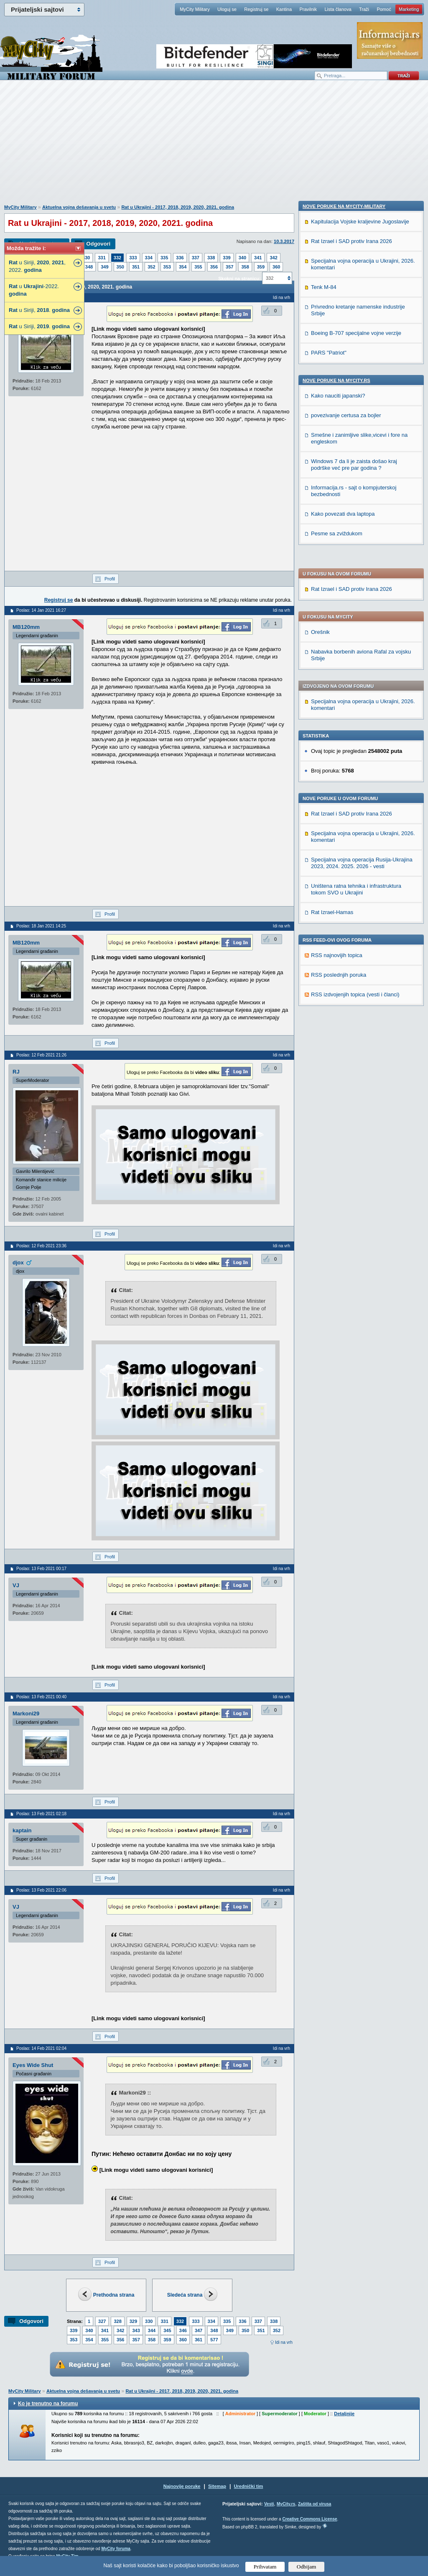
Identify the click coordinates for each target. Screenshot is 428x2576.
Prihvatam (265, 2566)
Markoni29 (26, 1713)
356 (214, 266)
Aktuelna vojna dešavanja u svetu (79, 207)
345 (167, 2330)
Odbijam (306, 2566)
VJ (16, 1585)
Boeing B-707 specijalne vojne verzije (356, 909)
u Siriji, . (39, 310)
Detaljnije (344, 2413)
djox (18, 1262)
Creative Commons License (309, 2519)
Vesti (269, 2504)
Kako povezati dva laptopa (343, 1090)
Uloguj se (227, 9)
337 (195, 257)
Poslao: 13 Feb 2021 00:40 (41, 1697)
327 (102, 2321)
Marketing (409, 9)
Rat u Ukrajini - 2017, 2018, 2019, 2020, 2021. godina (177, 207)
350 (120, 266)
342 (273, 257)
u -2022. (34, 290)
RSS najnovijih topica (336, 715)
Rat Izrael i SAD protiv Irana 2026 (351, 349)
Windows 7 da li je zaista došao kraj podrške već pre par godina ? (354, 1040)
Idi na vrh (284, 2342)
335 (164, 257)
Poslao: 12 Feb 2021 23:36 (41, 1246)
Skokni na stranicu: (239, 278)
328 (117, 2321)
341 (258, 257)
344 (151, 2330)
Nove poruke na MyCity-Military (344, 782)
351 (136, 266)
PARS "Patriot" (328, 928)
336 (179, 257)
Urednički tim (248, 2486)
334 (149, 257)
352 (151, 266)
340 (242, 257)
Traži (364, 9)
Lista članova (337, 9)
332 (117, 257)
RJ (16, 1072)
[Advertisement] (214, 146)
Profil (109, 578)
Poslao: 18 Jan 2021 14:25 (41, 926)
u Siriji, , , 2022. (37, 266)
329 (133, 2321)
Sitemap (217, 2486)
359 (261, 266)
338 (211, 257)
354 (182, 266)
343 (136, 2330)
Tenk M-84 (323, 863)
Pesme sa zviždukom (336, 1109)
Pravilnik (308, 9)
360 (276, 266)
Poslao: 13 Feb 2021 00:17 (41, 1568)
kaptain (22, 1830)
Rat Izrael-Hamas (332, 672)
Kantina (284, 9)
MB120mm (26, 627)
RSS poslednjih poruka (338, 735)
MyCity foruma (115, 2548)
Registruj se (256, 9)
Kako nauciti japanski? (338, 971)
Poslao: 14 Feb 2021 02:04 (41, 2048)
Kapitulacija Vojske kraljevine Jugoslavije (360, 797)
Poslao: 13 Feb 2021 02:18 (41, 1813)
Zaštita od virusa (314, 2504)
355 (198, 266)
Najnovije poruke (182, 2486)
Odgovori (98, 244)
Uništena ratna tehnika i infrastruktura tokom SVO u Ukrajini (356, 649)
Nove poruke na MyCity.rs (336, 956)
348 (89, 266)
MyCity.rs (286, 2504)
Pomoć (384, 9)
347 (198, 2330)
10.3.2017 (284, 241)
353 (167, 266)
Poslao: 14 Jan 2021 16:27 (41, 610)
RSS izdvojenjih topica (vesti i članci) (355, 754)
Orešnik (320, 392)
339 (226, 257)
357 (229, 266)
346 (183, 2330)
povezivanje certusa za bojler (346, 991)
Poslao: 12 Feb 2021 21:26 (41, 1055)
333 (133, 257)
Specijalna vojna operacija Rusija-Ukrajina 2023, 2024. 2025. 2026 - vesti (362, 622)
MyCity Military (195, 9)
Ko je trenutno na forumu (48, 2403)
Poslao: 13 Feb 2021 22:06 (41, 1890)
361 (198, 2339)
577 (214, 2339)
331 (101, 257)
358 (245, 266)
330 (86, 257)
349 (104, 266)
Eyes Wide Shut (33, 2065)
